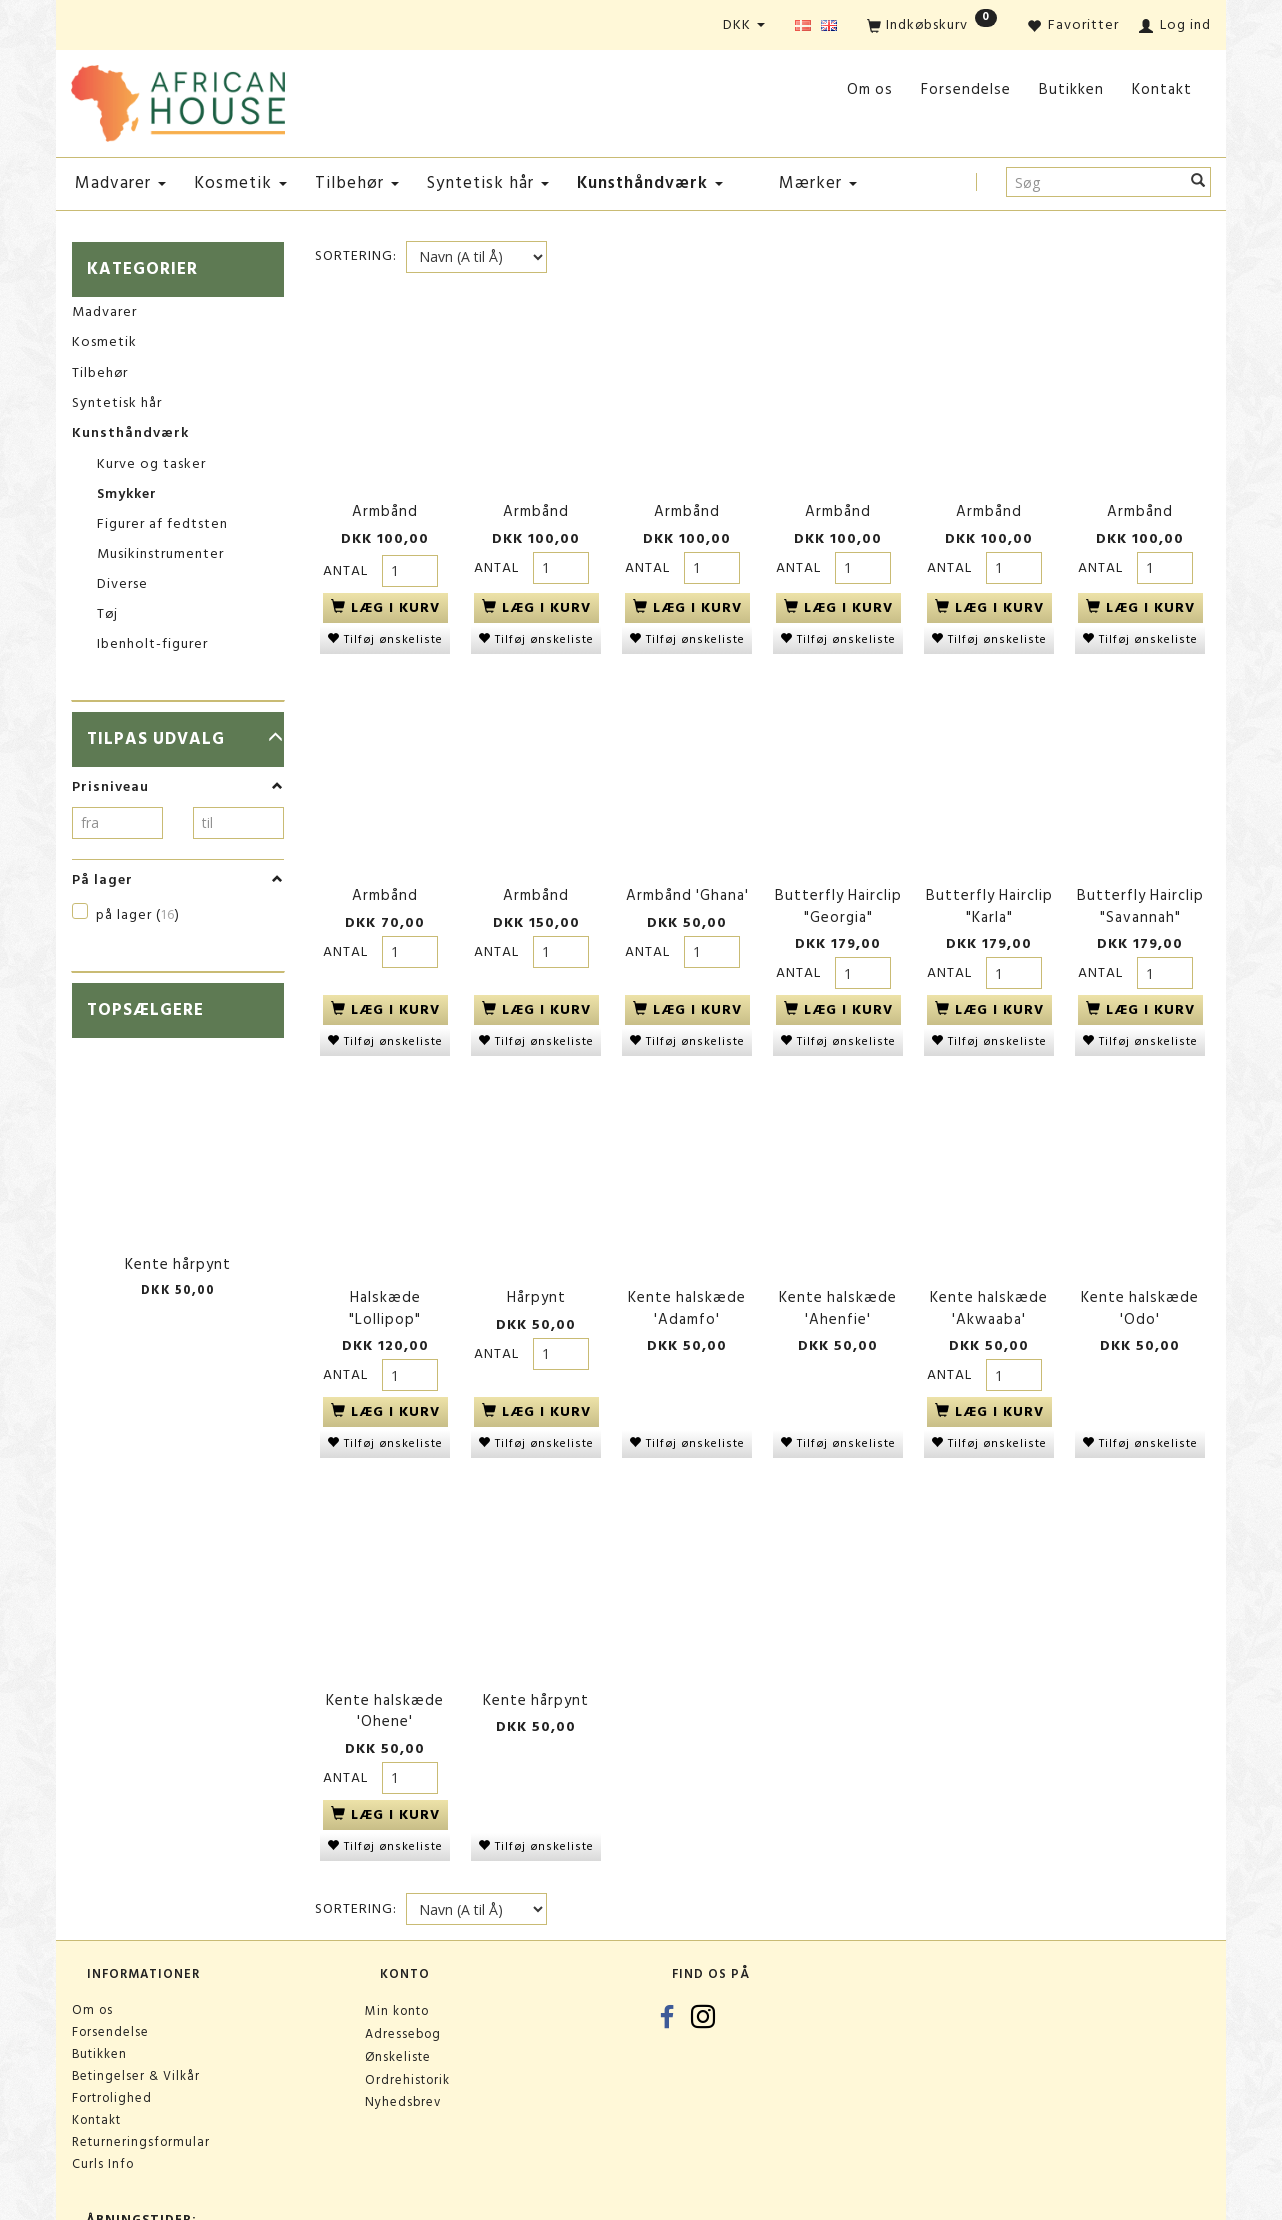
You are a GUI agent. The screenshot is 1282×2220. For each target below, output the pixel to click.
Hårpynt (536, 1257)
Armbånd (385, 501)
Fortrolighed (112, 2038)
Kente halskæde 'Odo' (1140, 1268)
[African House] (178, 99)
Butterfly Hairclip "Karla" (989, 881)
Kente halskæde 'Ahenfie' (838, 1268)
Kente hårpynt (178, 1264)
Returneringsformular (141, 2082)
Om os (870, 89)
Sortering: (356, 256)
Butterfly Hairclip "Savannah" (1140, 881)
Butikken (1071, 89)
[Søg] (1198, 182)
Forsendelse (966, 89)
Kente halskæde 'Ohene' (385, 1655)
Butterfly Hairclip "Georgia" (838, 881)
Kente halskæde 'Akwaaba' (989, 1268)
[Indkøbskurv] (932, 26)
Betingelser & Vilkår (136, 2016)
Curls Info (103, 2104)
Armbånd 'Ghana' (687, 870)
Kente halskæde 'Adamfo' (687, 1268)
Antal (347, 559)
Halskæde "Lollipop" (385, 1268)
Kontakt (1162, 89)
